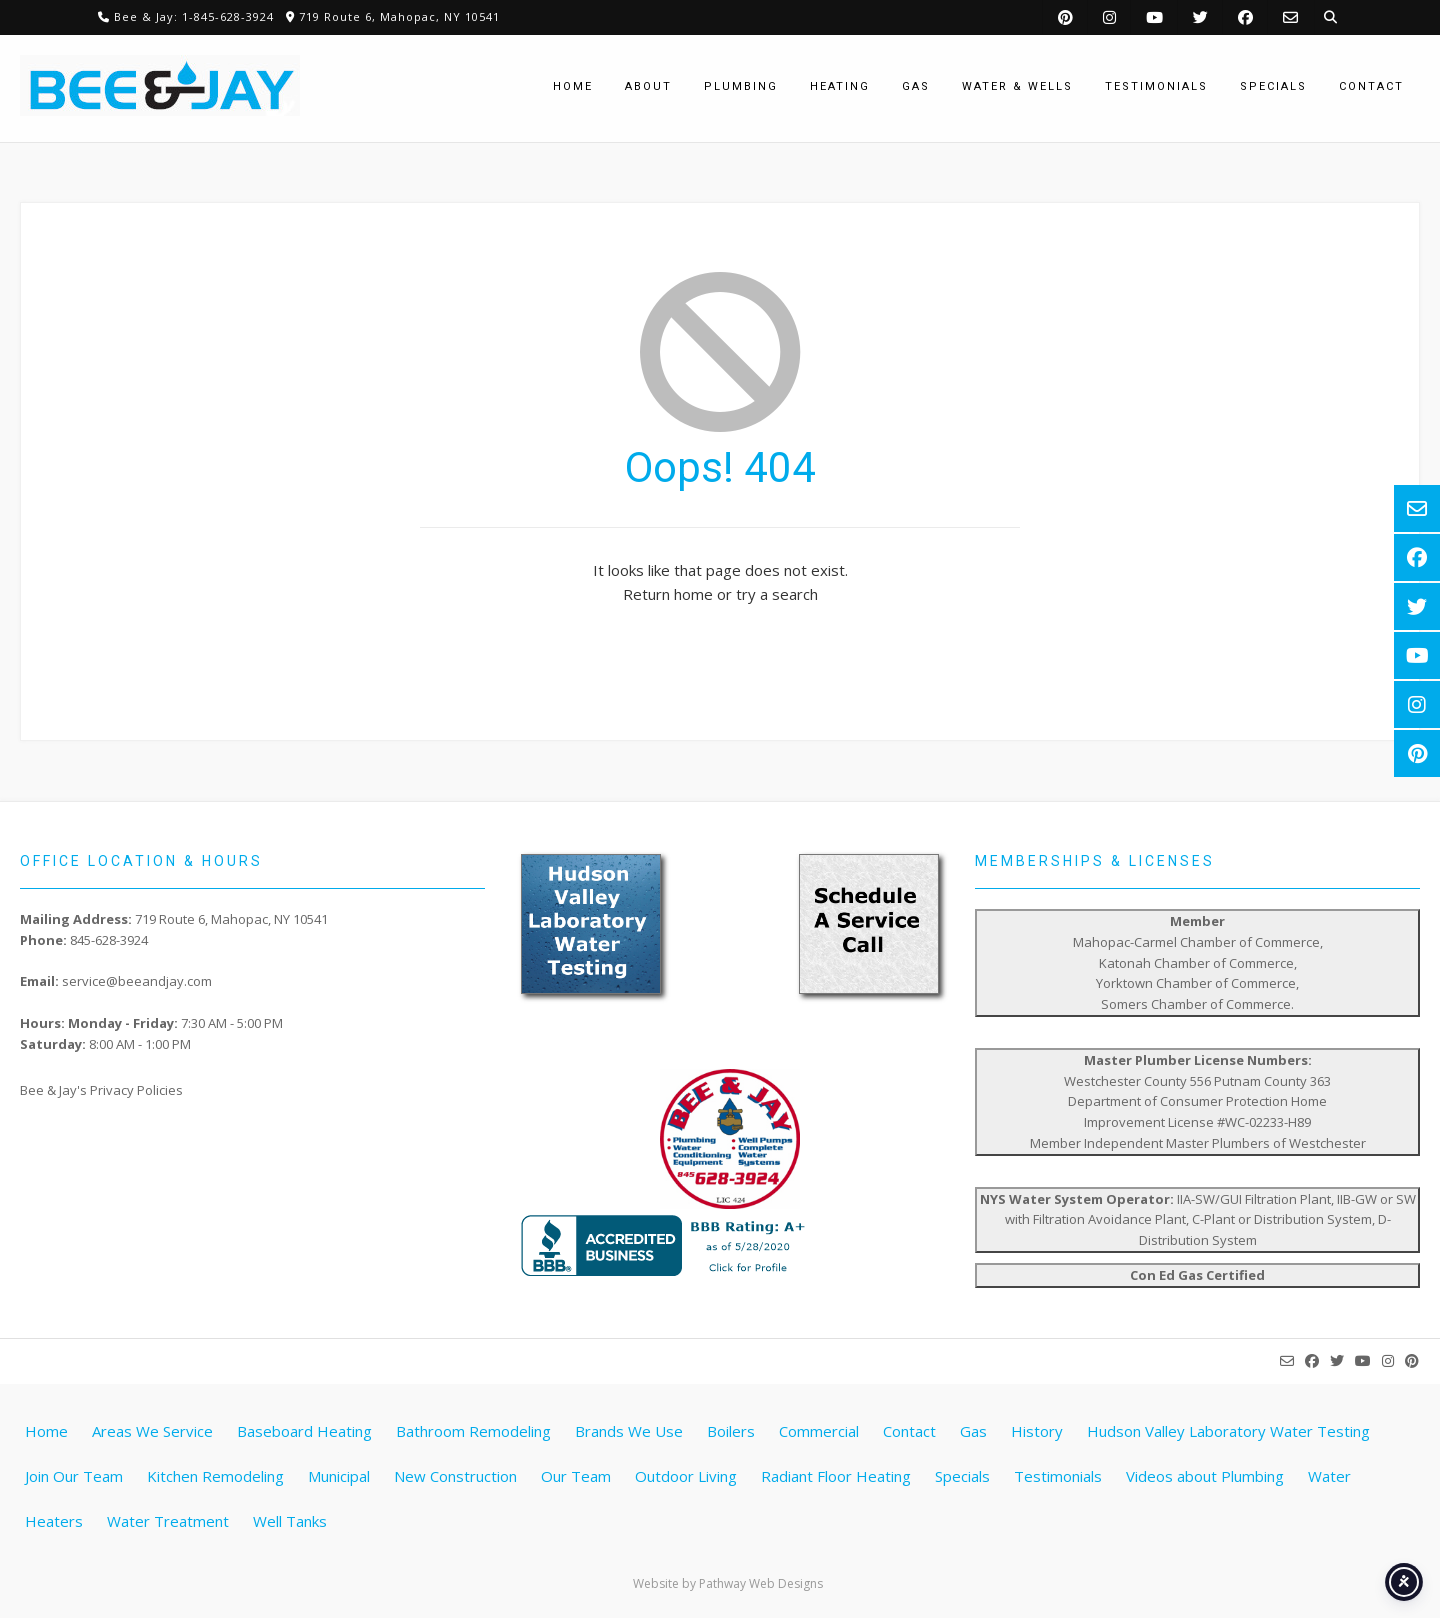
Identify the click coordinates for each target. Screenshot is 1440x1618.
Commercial (819, 1431)
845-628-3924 (109, 940)
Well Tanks (290, 1521)
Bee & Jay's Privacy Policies (101, 1090)
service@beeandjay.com (137, 981)
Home (46, 1431)
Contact (909, 1431)
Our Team (576, 1476)
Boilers (731, 1431)
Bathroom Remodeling (473, 1431)
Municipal (339, 1476)
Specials (962, 1476)
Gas (973, 1431)
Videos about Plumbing (1205, 1476)
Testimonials (1058, 1476)
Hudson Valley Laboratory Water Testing (1228, 1431)
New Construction (455, 1476)
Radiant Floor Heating (836, 1476)
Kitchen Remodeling (215, 1476)
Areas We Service (152, 1431)
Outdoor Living (686, 1476)
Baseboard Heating (304, 1431)
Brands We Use (629, 1431)
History (1037, 1431)
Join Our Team (74, 1476)
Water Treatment (168, 1521)
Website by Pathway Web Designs (728, 1583)
